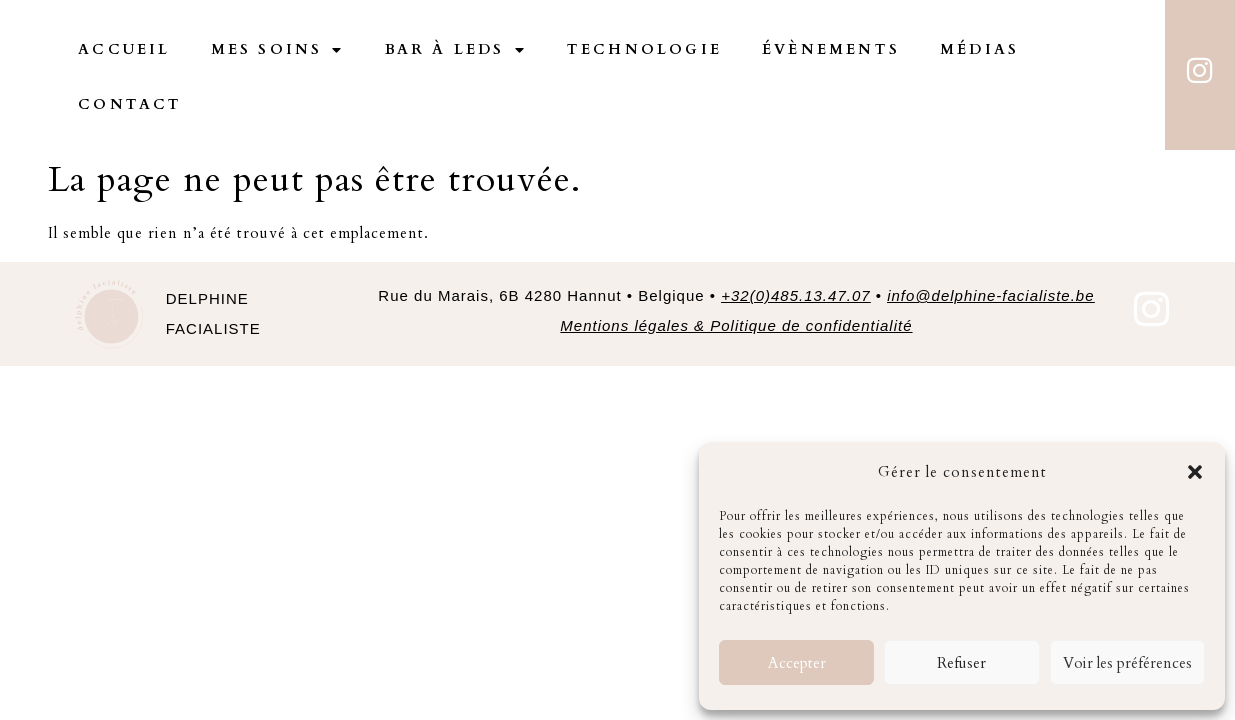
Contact (130, 104)
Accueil (124, 49)
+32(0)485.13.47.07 (795, 295)
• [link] (983, 295)
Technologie (644, 49)
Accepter (797, 663)
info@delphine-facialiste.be (990, 295)
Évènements (831, 49)
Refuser (961, 663)
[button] (1195, 472)
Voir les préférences (1127, 663)
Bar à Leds (456, 50)
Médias (979, 49)
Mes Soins (278, 50)
